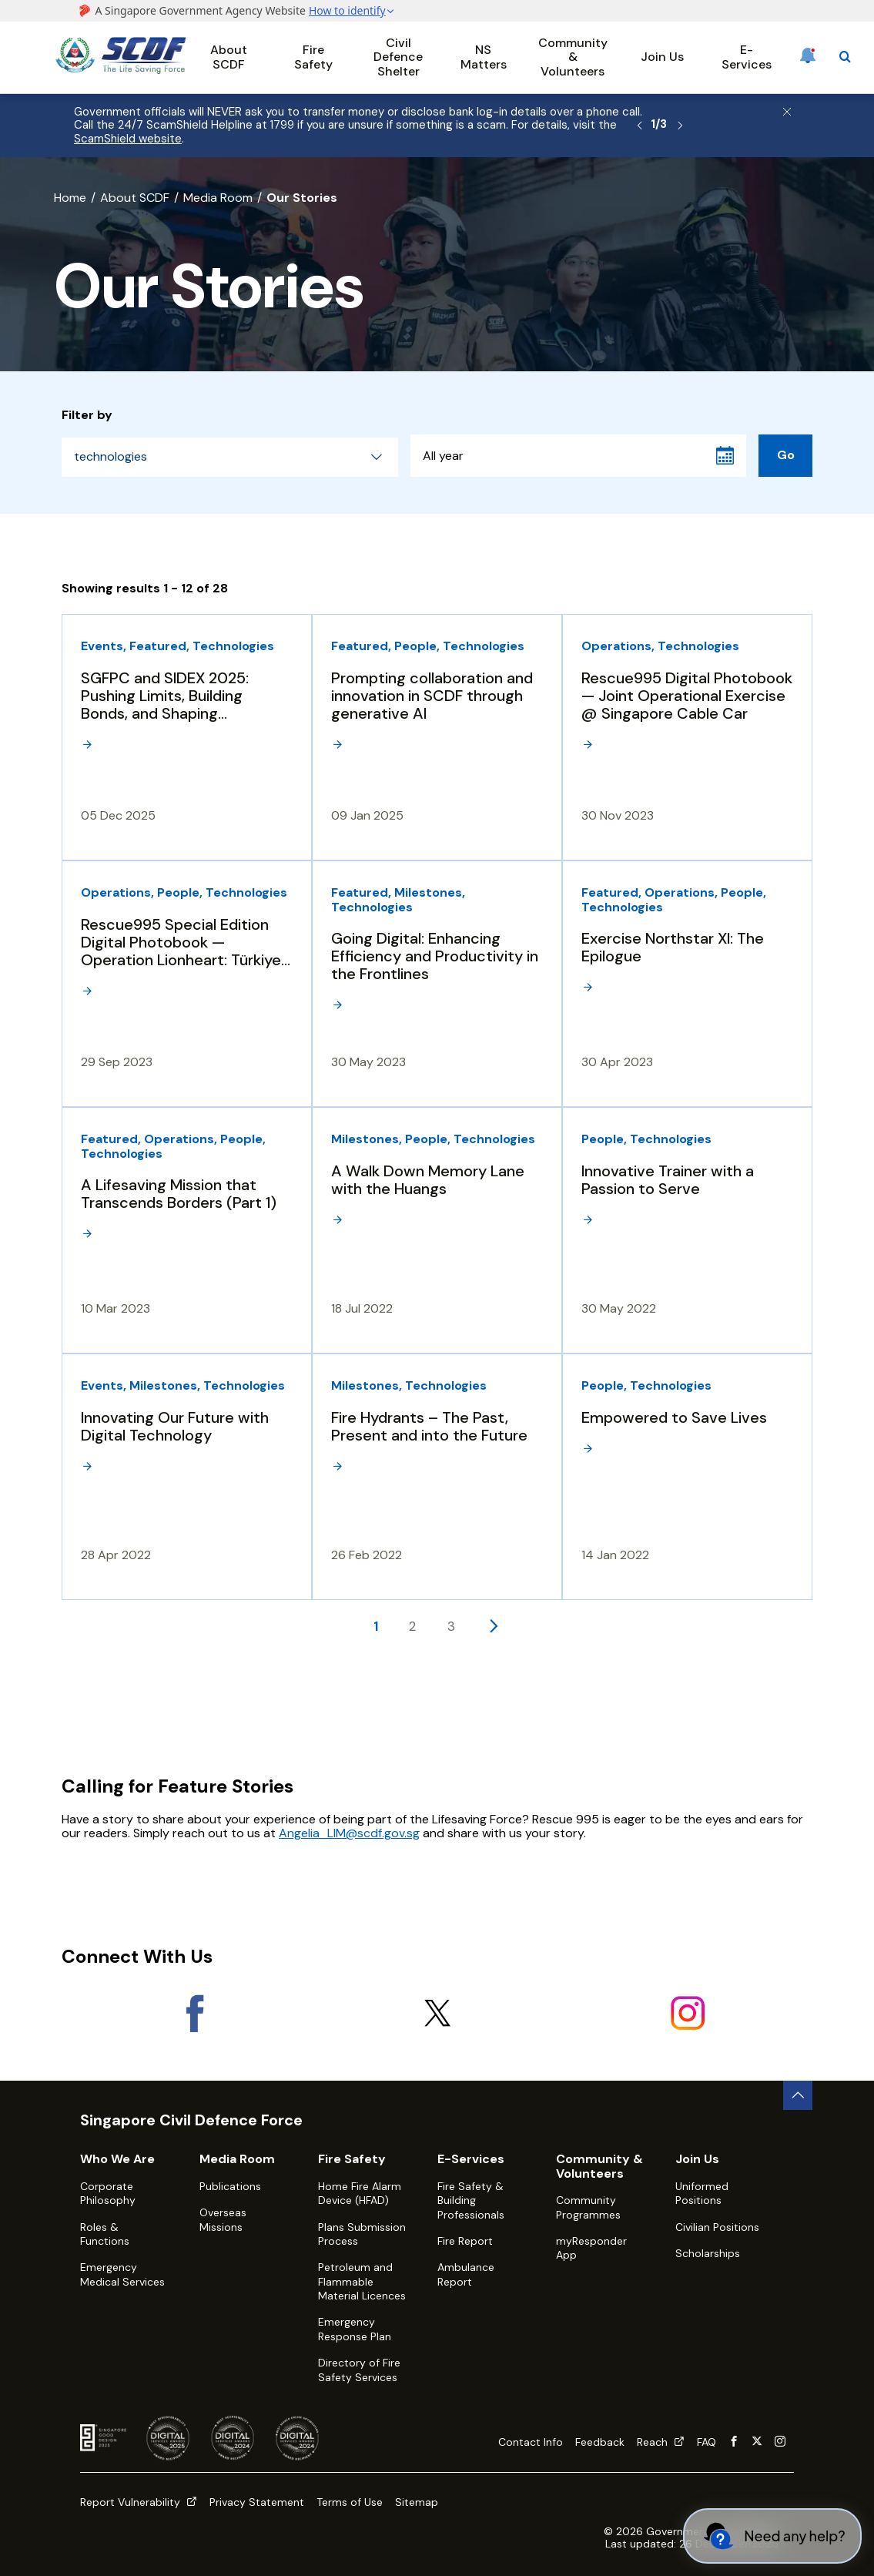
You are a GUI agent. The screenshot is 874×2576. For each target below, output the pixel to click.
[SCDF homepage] (120, 70)
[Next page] (493, 1625)
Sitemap (416, 2502)
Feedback (600, 2442)
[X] (437, 2013)
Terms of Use (349, 2502)
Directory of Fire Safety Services (359, 2369)
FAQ (706, 2442)
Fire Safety (313, 57)
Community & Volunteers (573, 57)
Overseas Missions (222, 2219)
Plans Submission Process (362, 2234)
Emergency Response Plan (354, 2329)
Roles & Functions (104, 2234)
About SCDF (228, 57)
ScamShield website (128, 138)
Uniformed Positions (701, 2193)
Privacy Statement (256, 2502)
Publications (230, 2186)
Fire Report (465, 2241)
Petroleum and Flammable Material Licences (362, 2281)
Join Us (662, 57)
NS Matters (483, 57)
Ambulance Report (465, 2274)
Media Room (218, 198)
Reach (661, 2442)
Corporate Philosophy (108, 2193)
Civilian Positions (717, 2227)
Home (70, 198)
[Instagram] (687, 2013)
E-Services (747, 57)
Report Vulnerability (138, 2502)
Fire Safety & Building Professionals (470, 2200)
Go (786, 455)
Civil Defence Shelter (398, 57)
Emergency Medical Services (122, 2274)
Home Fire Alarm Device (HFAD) (359, 2193)
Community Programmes (588, 2207)
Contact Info (530, 2442)
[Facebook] (186, 2013)
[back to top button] (797, 2095)
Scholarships (707, 2253)
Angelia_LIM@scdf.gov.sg (349, 1833)
